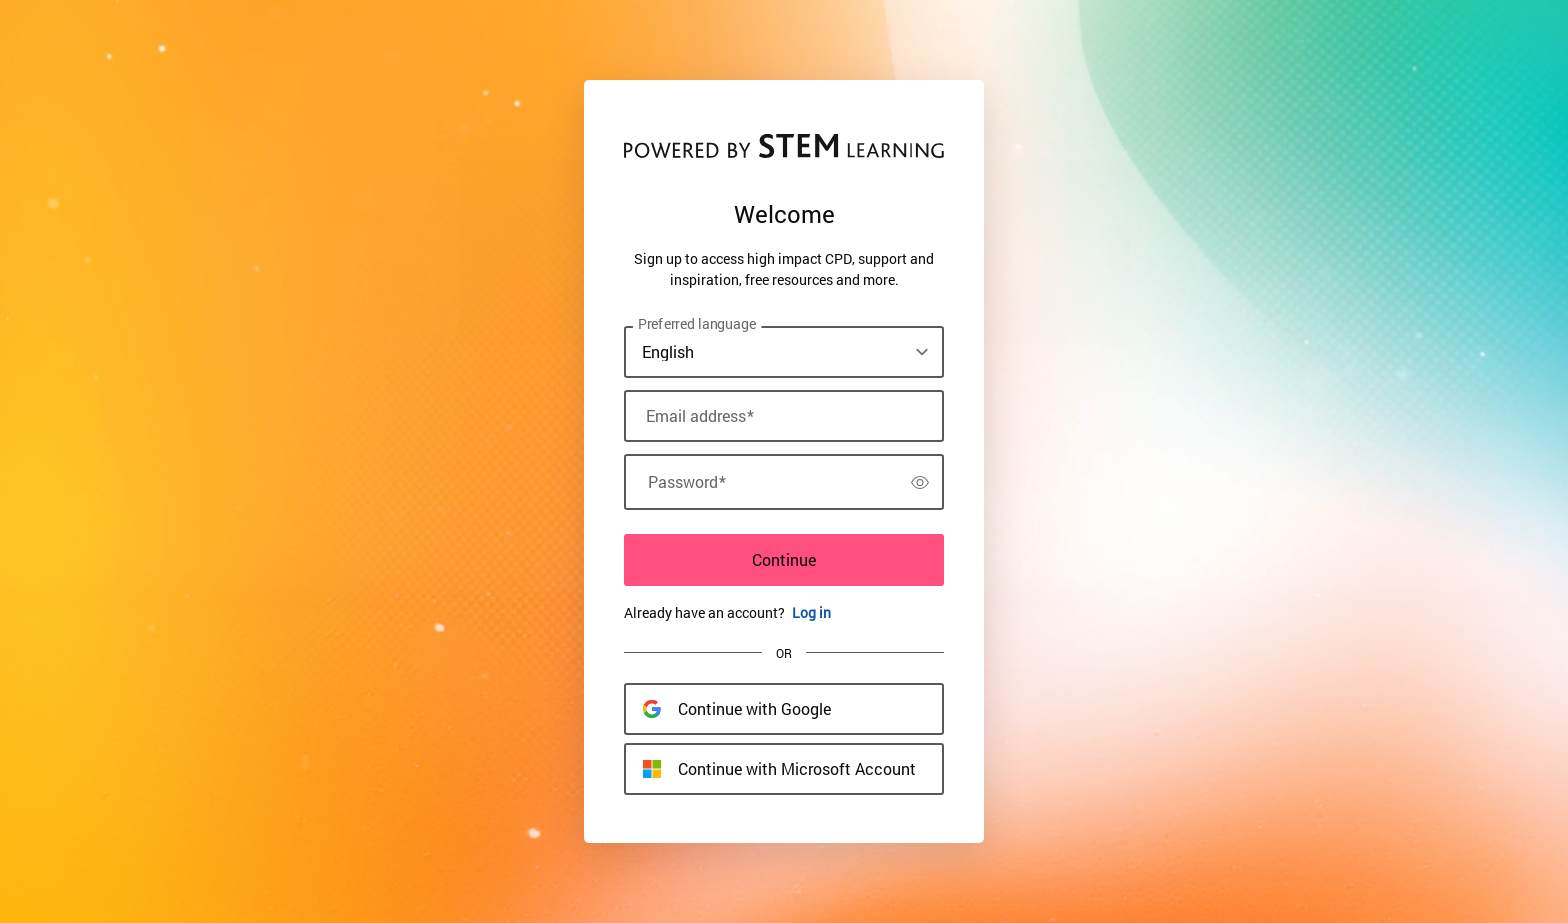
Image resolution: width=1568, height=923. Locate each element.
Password (687, 482)
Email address (700, 416)
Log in (811, 612)
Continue (784, 559)
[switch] (920, 482)
